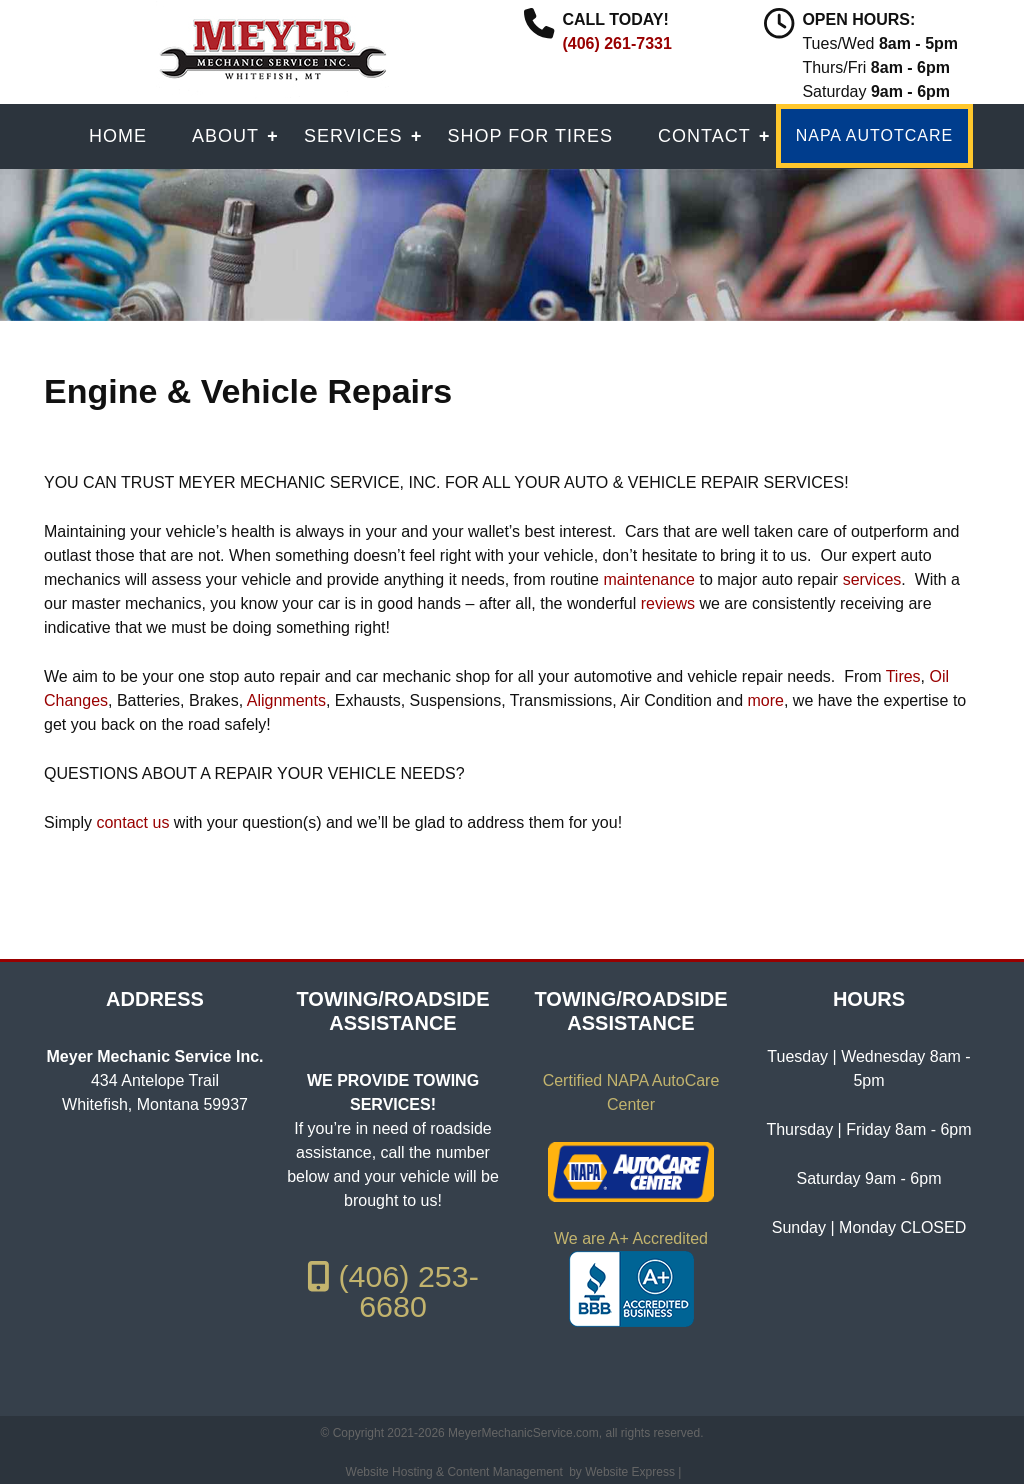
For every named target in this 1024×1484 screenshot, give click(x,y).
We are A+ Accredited (631, 1238)
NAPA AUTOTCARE (874, 135)
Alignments (286, 700)
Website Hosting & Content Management (454, 1472)
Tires (903, 676)
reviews (668, 603)
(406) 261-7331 (616, 43)
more (765, 700)
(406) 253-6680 (393, 1291)
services (872, 579)
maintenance (649, 579)
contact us (132, 822)
